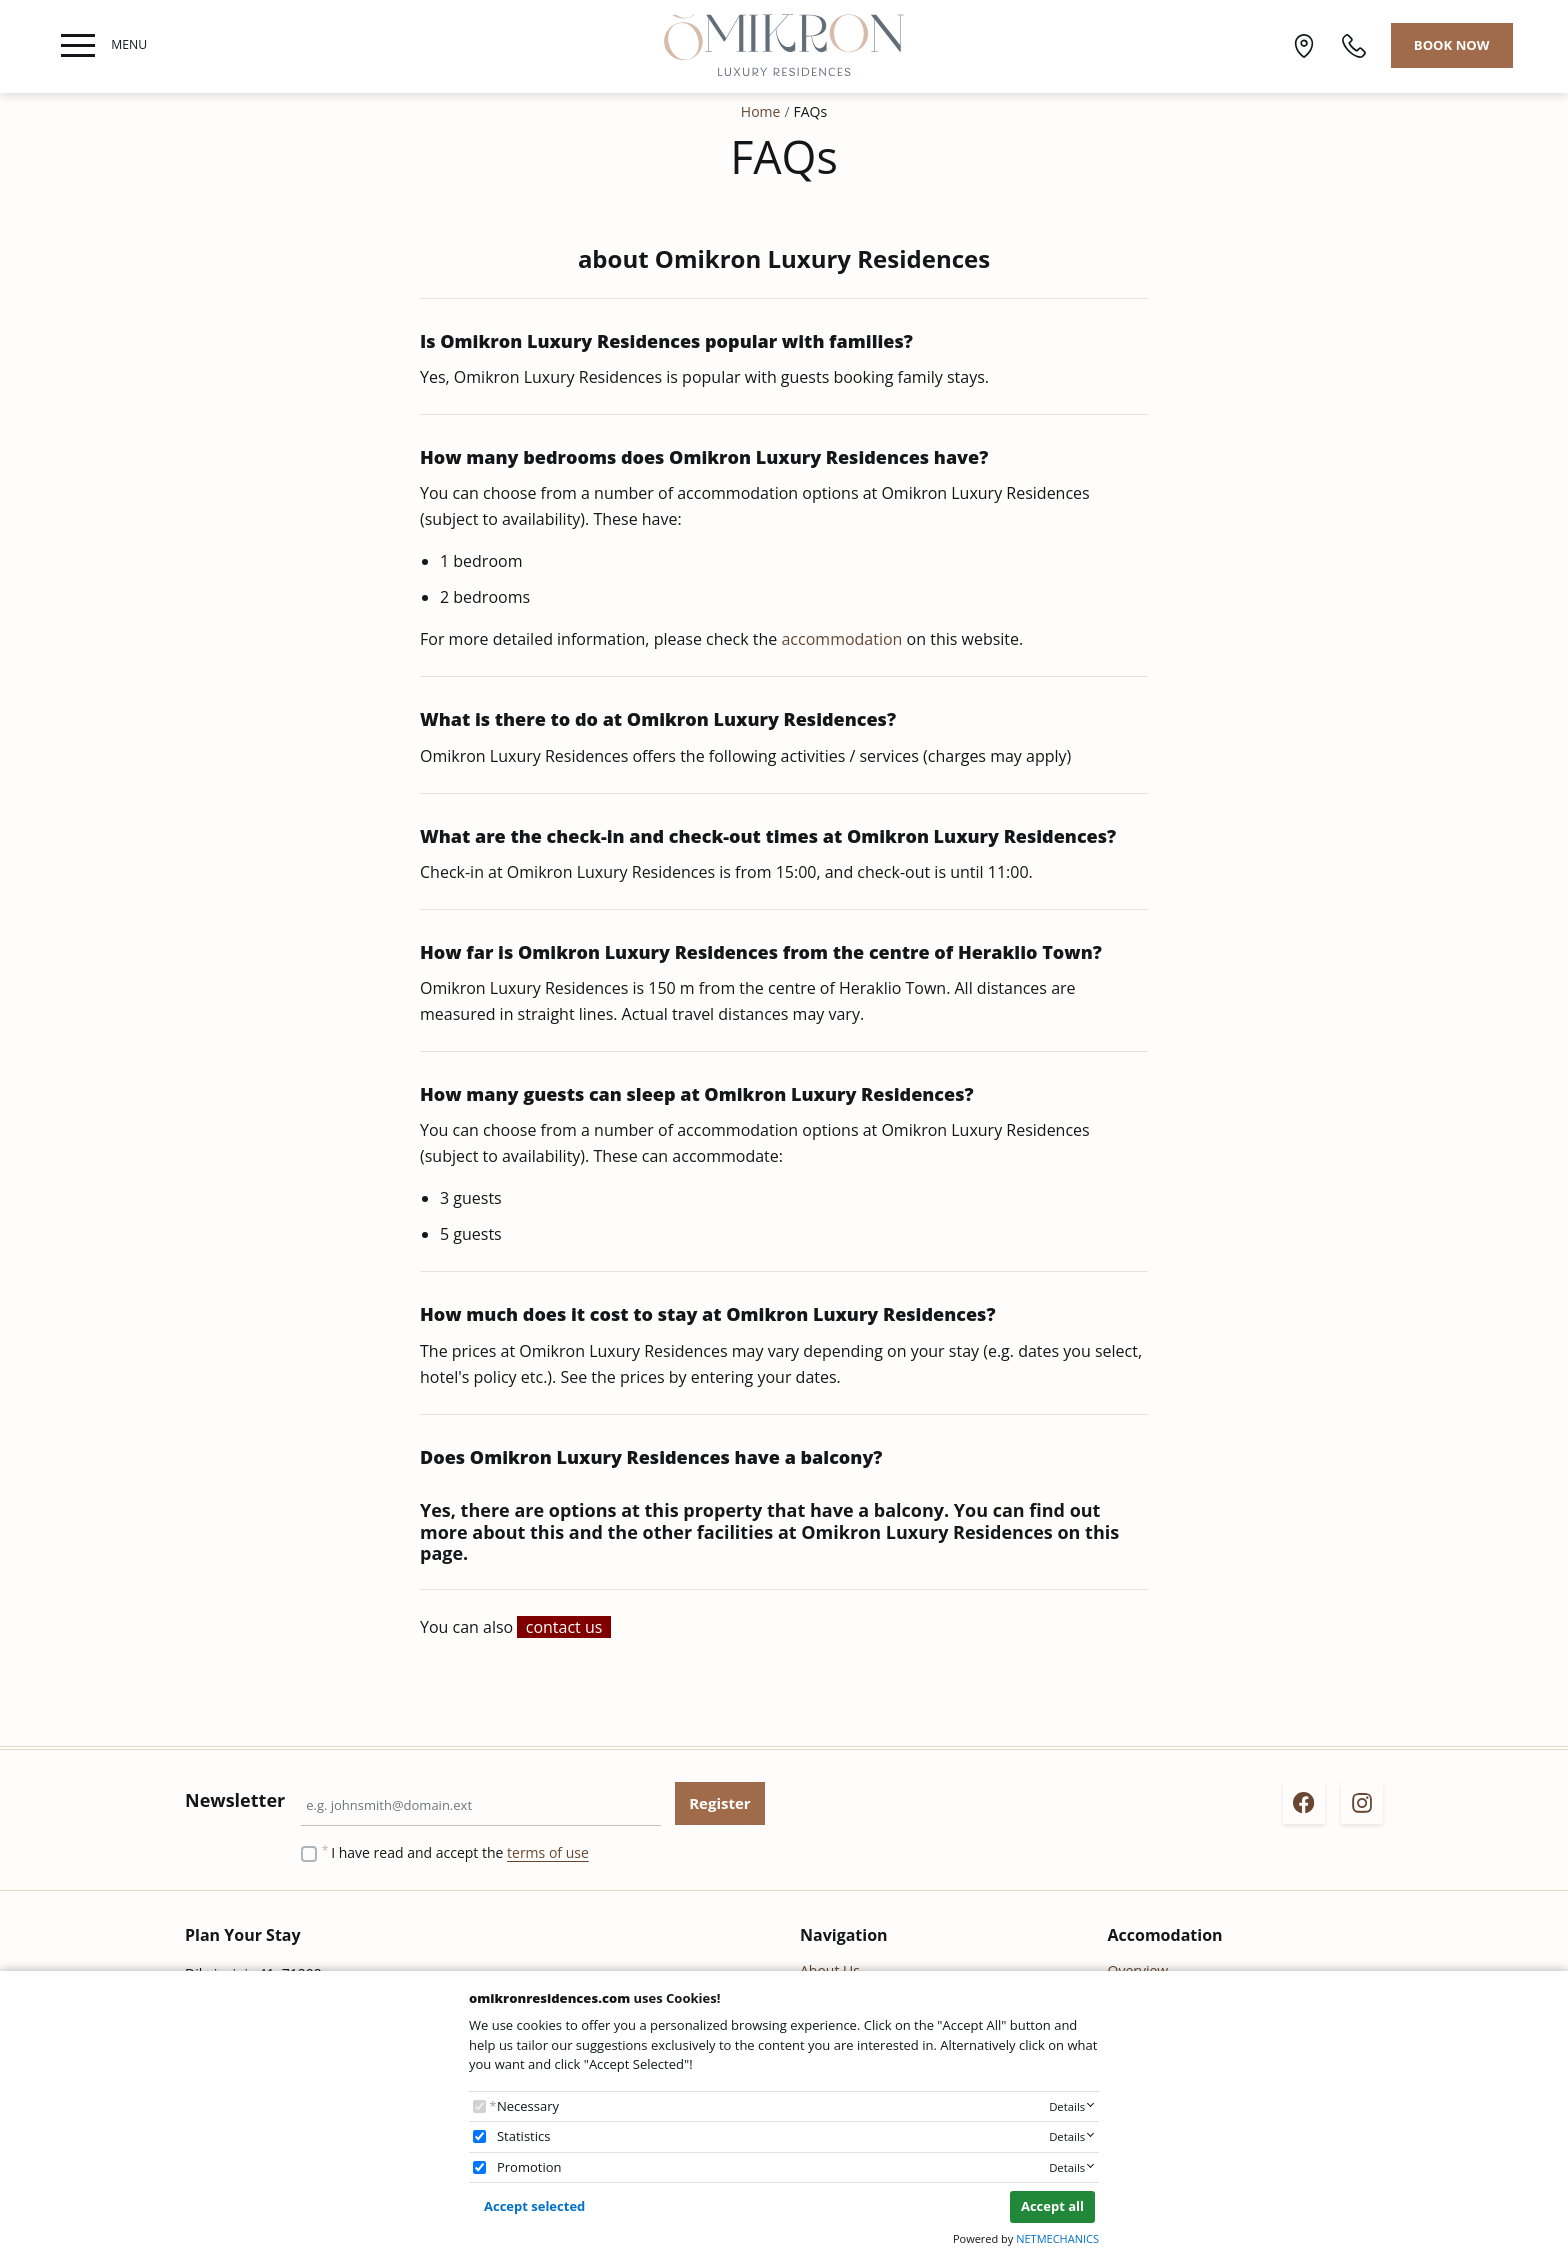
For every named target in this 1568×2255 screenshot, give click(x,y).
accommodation (843, 639)
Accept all (1052, 2206)
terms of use (548, 1852)
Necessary (528, 2106)
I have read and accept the (460, 1852)
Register (719, 1803)
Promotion (529, 2167)
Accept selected (534, 2206)
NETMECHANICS (1057, 2238)
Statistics (523, 2136)
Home (761, 111)
